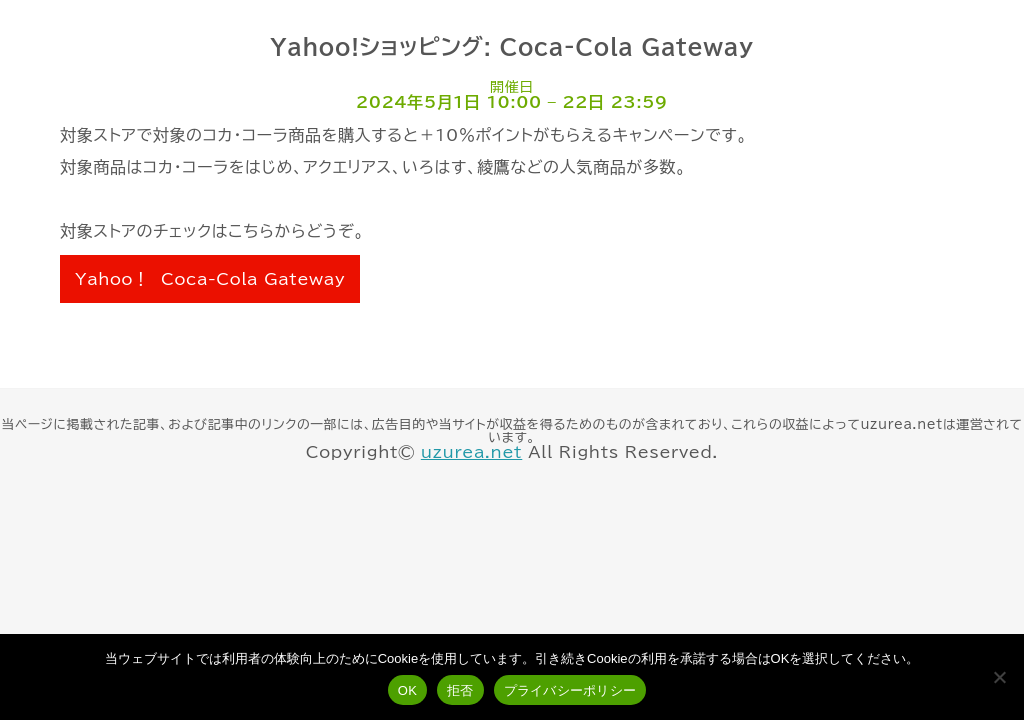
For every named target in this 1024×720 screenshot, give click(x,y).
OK (407, 690)
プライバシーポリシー (570, 690)
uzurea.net (471, 452)
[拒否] (999, 677)
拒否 (460, 690)
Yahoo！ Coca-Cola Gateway (210, 279)
